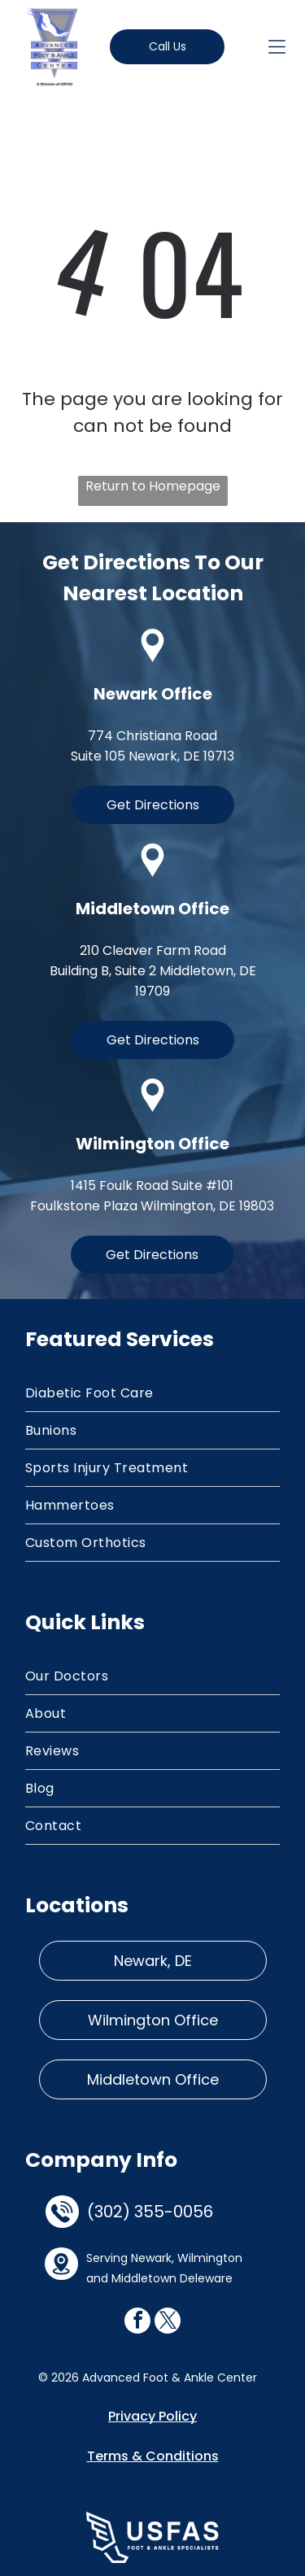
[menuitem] (152, 1393)
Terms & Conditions (153, 2456)
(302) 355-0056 (150, 2211)
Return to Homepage (152, 486)
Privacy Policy (152, 2416)
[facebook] (137, 2323)
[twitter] (168, 2323)
